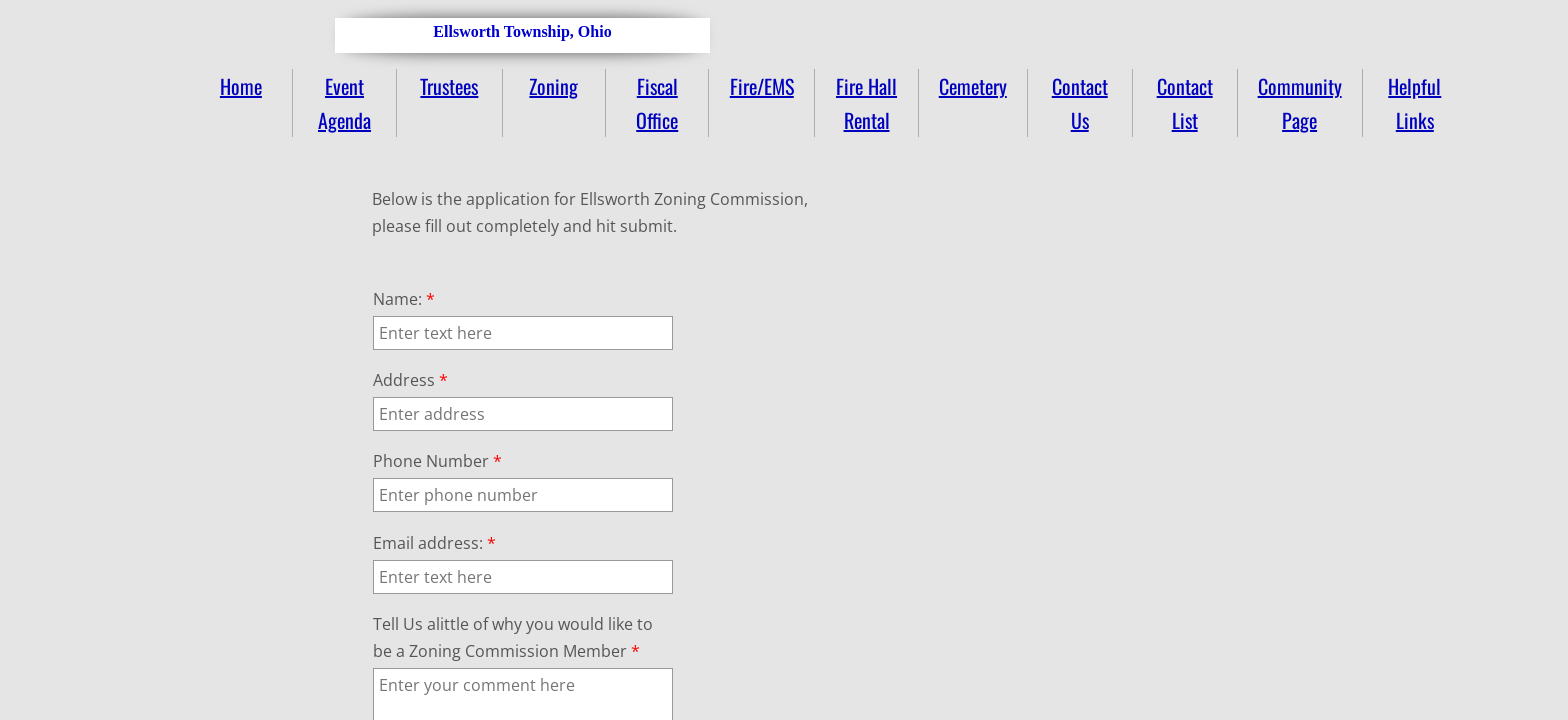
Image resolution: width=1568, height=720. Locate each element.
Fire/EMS (762, 86)
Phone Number (437, 461)
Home (241, 86)
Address (410, 380)
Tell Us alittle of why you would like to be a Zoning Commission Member (513, 637)
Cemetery (973, 86)
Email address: (434, 543)
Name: (404, 299)
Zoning (553, 86)
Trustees (449, 86)
